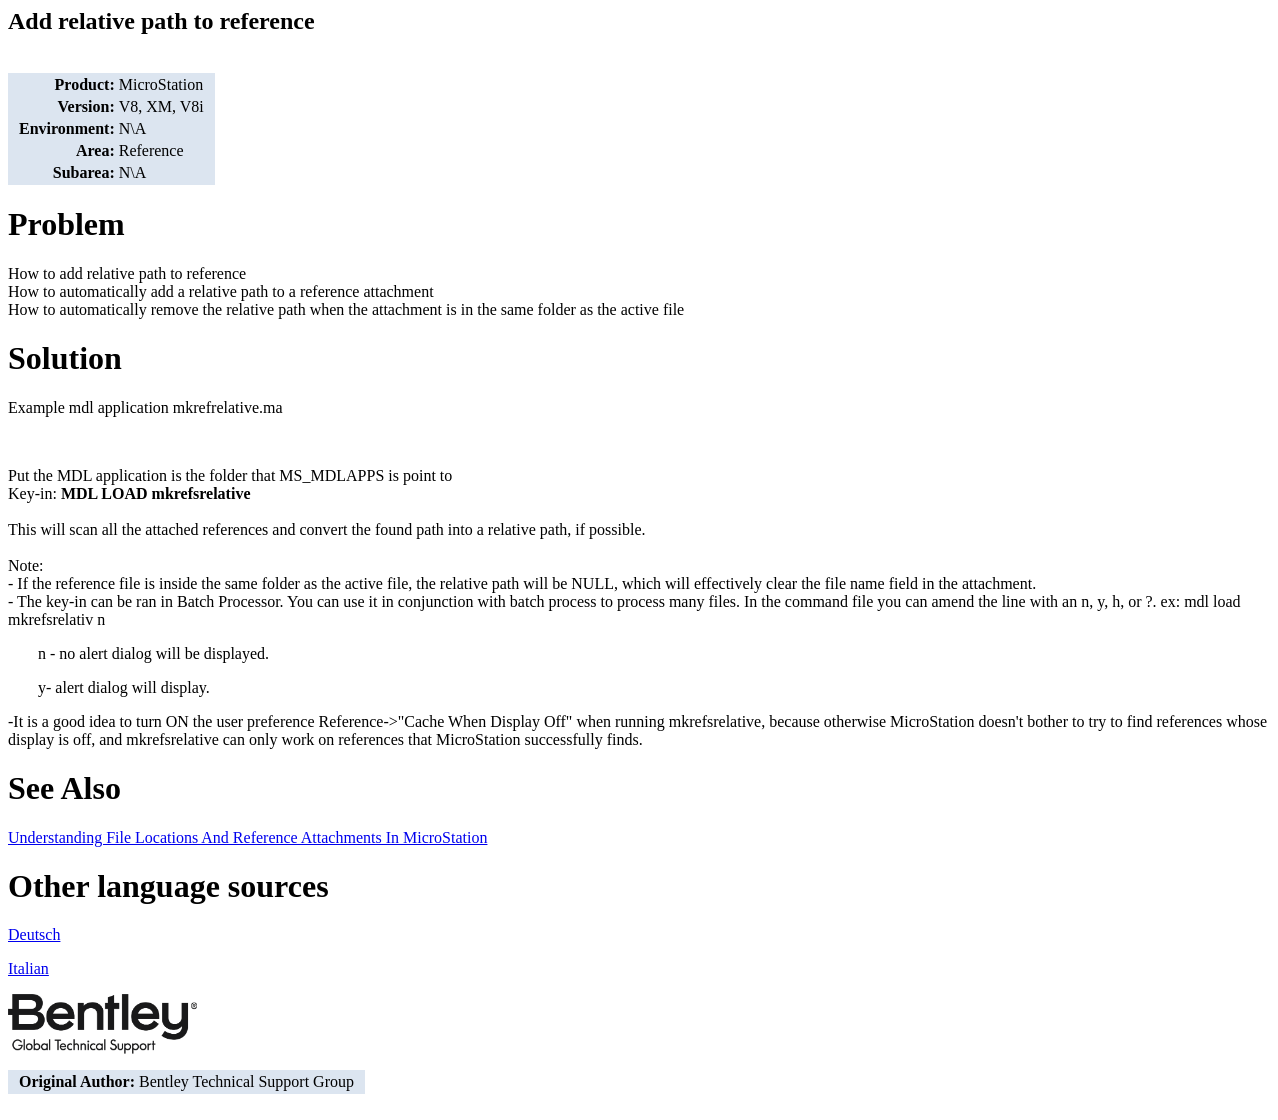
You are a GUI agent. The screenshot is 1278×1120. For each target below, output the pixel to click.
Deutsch (34, 934)
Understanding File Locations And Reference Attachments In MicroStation (247, 837)
